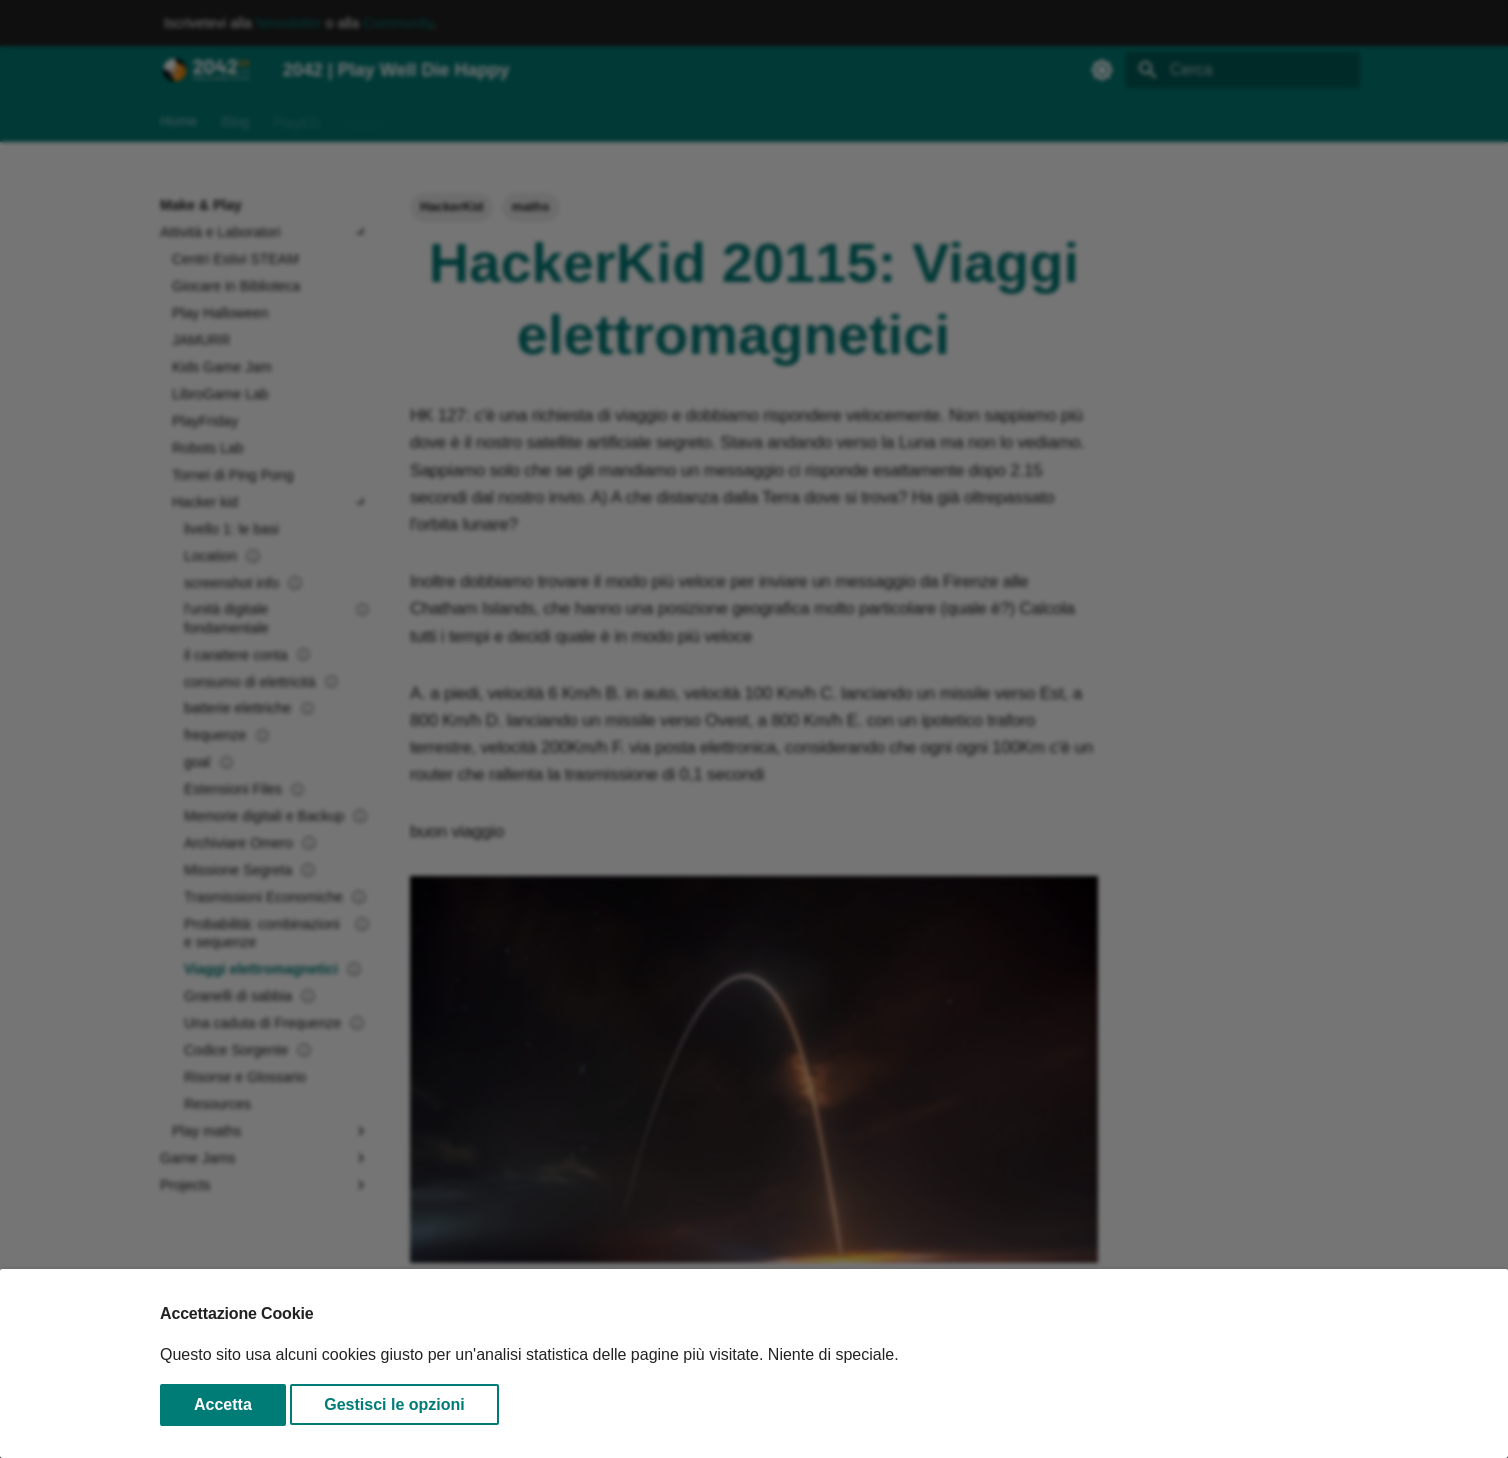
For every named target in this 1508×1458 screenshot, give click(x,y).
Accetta (223, 1404)
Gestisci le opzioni (394, 1404)
